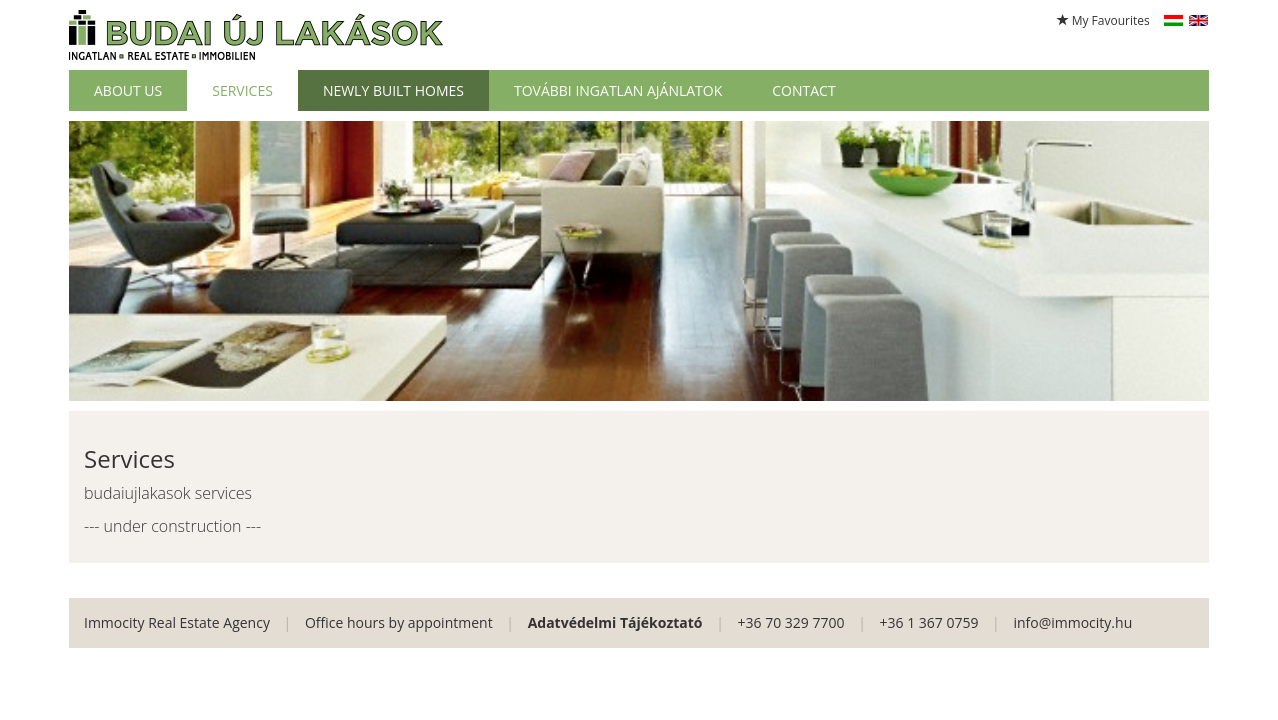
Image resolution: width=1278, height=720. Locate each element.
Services (242, 90)
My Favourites (1103, 20)
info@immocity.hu (1072, 622)
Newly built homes (393, 90)
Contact (803, 90)
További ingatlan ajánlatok (618, 90)
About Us (128, 90)
